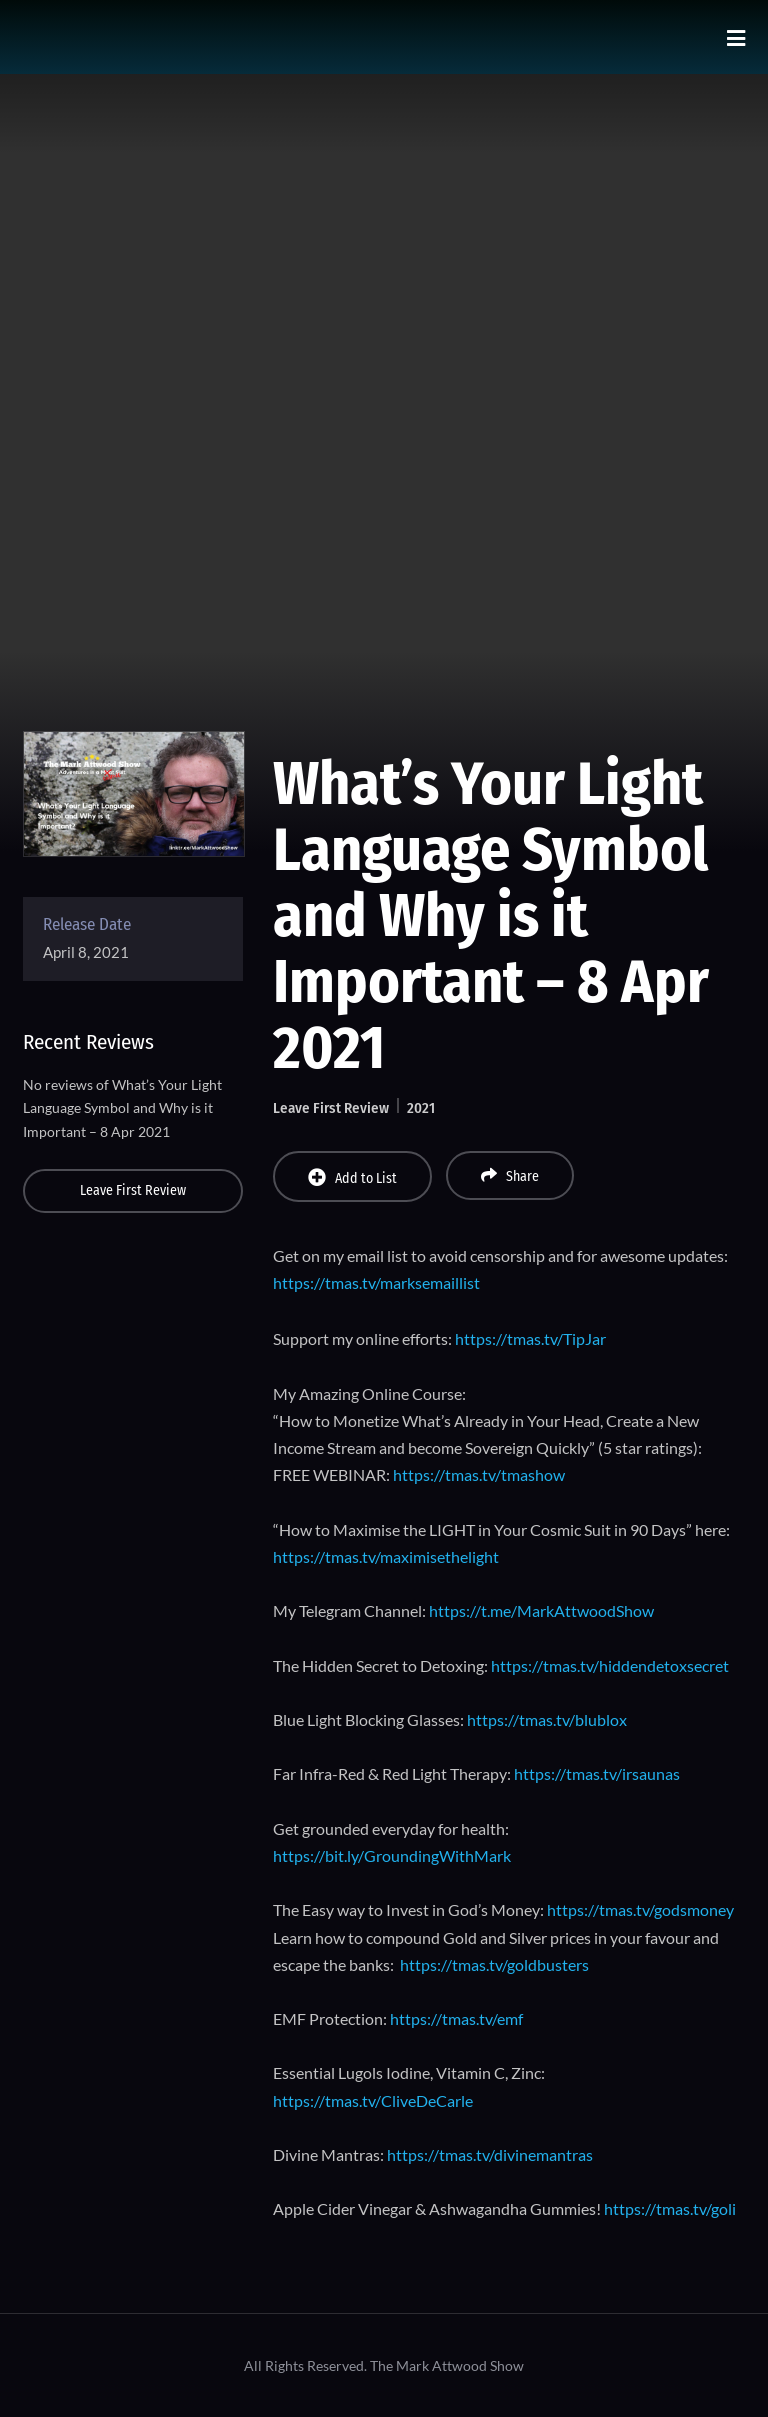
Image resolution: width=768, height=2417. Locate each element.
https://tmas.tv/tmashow (479, 1474)
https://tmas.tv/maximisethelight (386, 1556)
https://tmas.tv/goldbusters (494, 1964)
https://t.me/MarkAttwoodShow (541, 1610)
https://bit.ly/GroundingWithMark (392, 1855)
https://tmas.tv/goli (670, 2208)
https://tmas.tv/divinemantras (490, 2154)
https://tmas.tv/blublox (547, 1719)
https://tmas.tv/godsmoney (640, 1909)
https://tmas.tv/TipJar (530, 1338)
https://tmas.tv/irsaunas (597, 1773)
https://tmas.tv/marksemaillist (376, 1282)
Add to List (352, 1177)
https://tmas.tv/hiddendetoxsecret (610, 1665)
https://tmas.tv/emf (456, 2018)
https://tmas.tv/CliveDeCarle (373, 2100)
